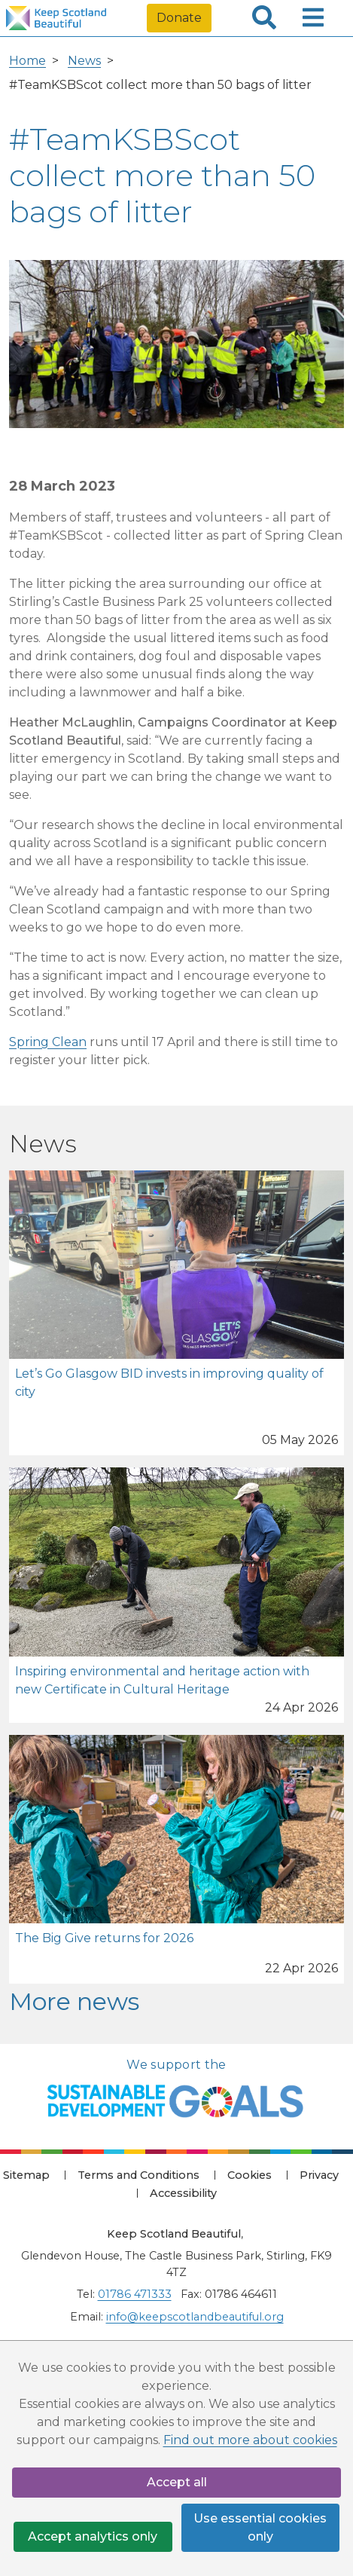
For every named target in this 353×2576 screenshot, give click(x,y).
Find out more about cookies (250, 2440)
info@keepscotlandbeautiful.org (195, 2317)
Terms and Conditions (138, 2175)
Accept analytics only (92, 2536)
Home (27, 61)
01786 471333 (135, 2294)
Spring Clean (48, 1042)
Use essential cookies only (260, 2527)
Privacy (319, 2175)
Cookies (249, 2175)
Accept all (177, 2482)
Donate (179, 18)
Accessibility (183, 2193)
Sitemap (26, 2175)
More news (74, 2001)
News (84, 61)
